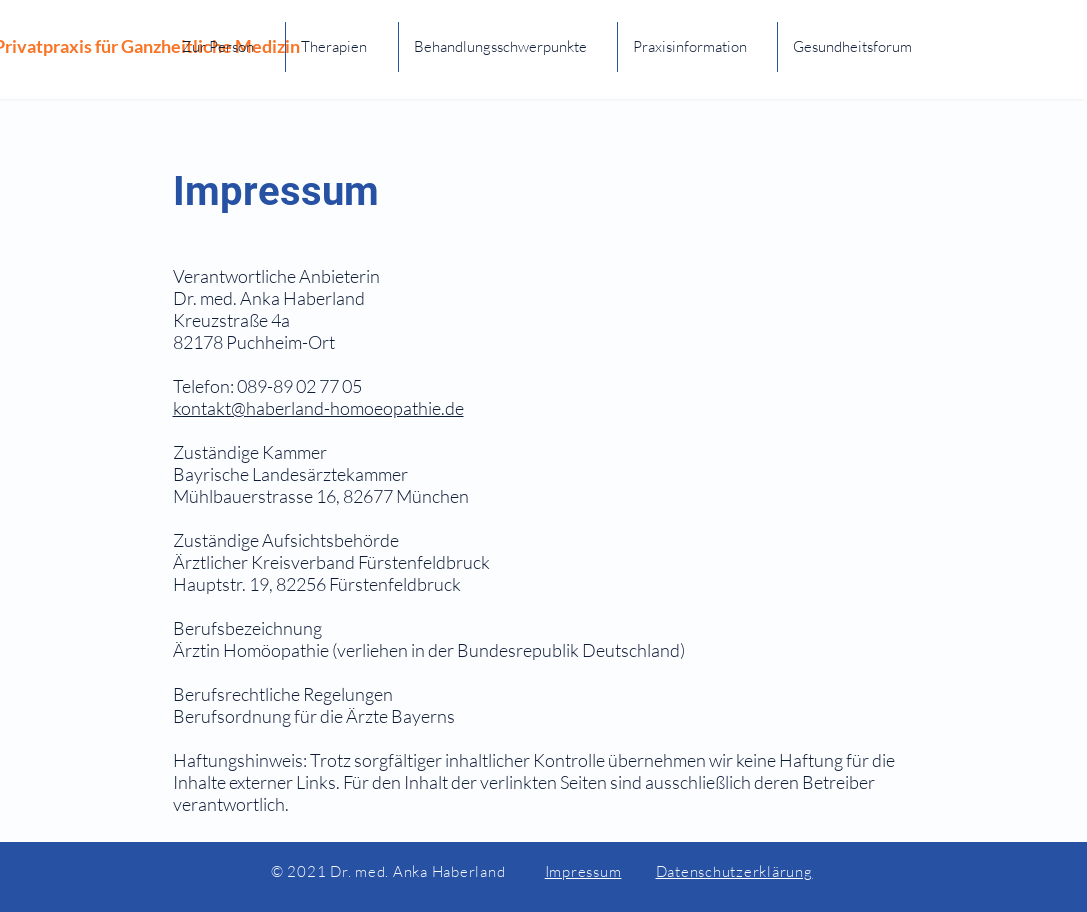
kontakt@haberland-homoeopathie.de (318, 408)
